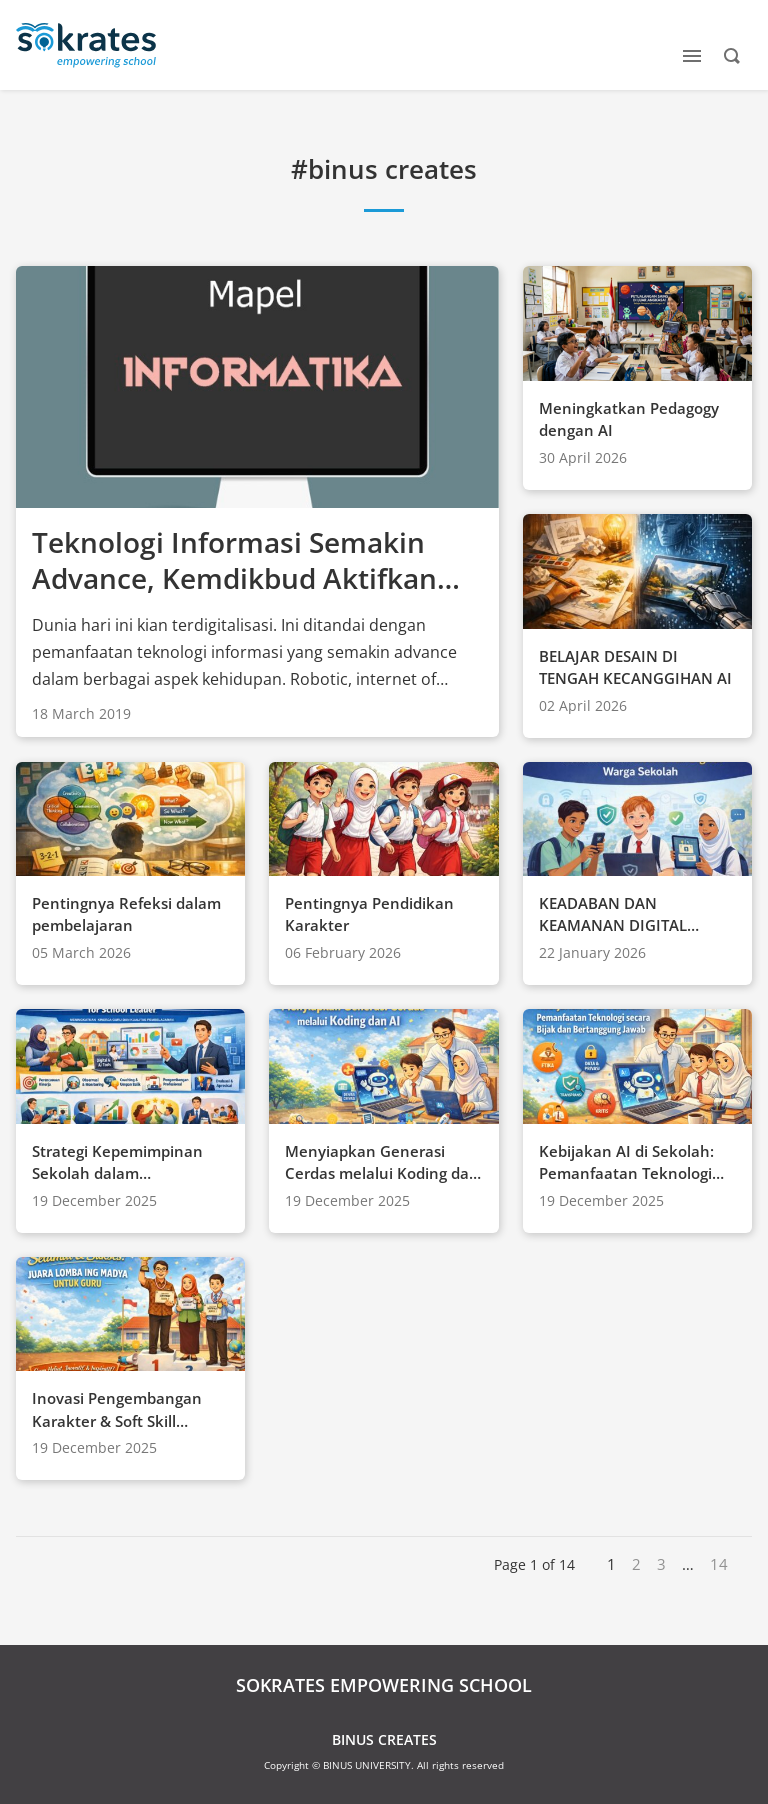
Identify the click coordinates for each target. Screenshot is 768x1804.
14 (719, 1564)
